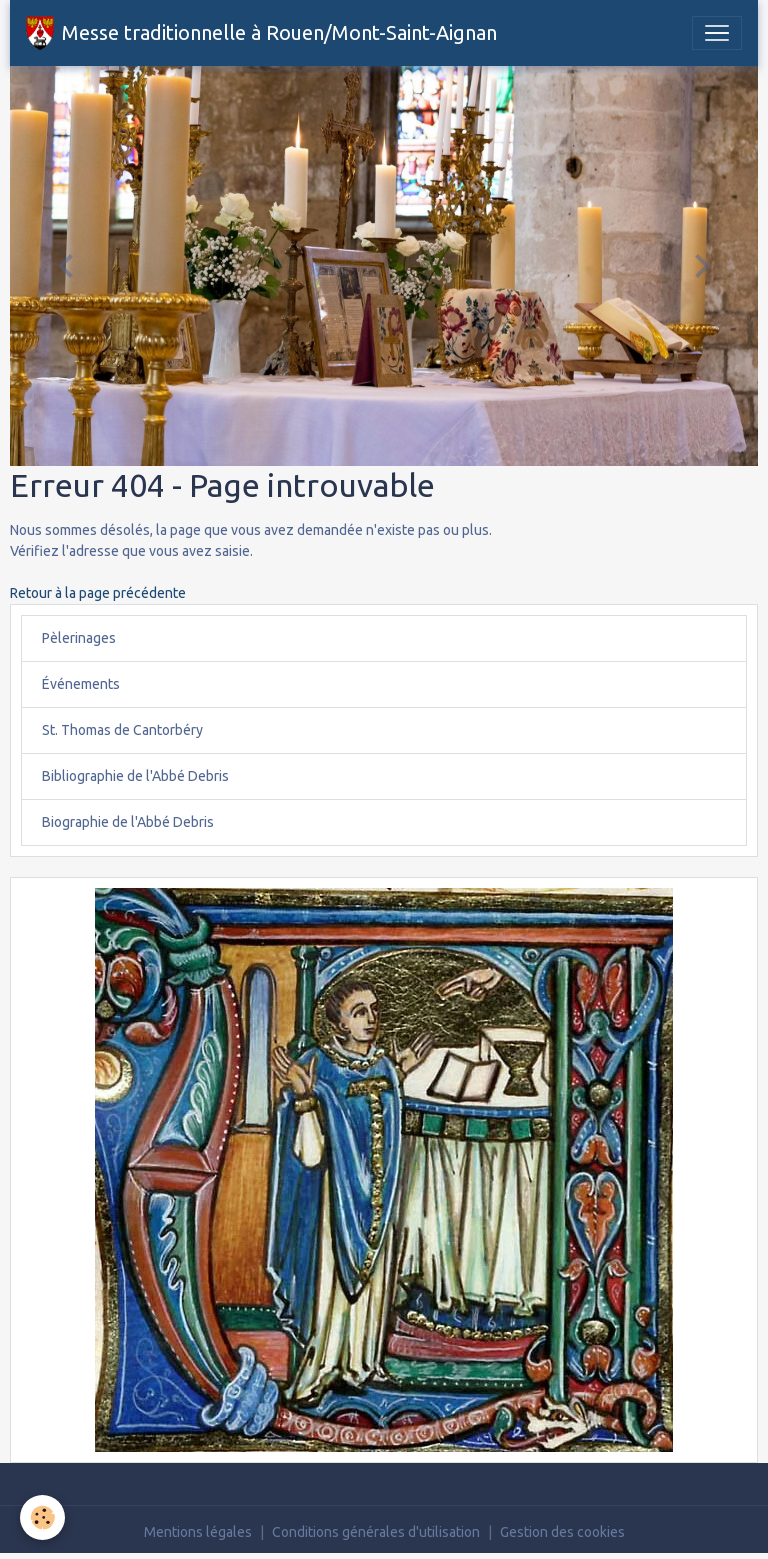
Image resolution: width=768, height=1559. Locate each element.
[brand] (261, 33)
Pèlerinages (79, 638)
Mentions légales (198, 1532)
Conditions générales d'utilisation (376, 1532)
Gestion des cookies (562, 1532)
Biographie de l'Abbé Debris (128, 822)
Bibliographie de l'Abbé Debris (135, 776)
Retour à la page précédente (98, 593)
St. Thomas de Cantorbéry (122, 730)
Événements (81, 684)
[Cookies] (42, 1517)
